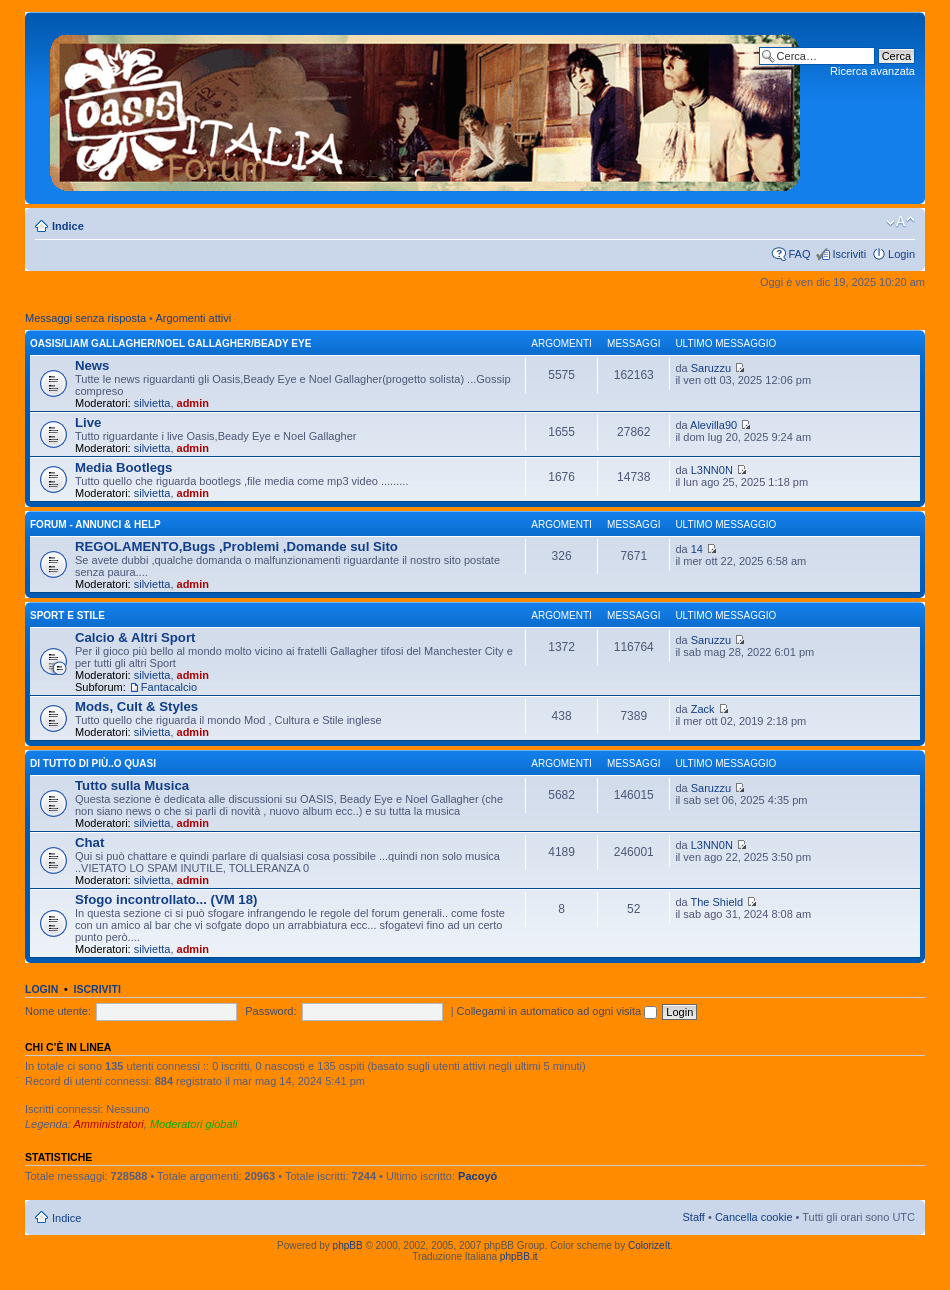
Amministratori (109, 1124)
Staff (693, 1217)
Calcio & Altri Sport (135, 637)
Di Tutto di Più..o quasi (93, 763)
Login (901, 254)
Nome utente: (58, 1011)
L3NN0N (712, 470)
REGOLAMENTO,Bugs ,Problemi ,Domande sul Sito (236, 546)
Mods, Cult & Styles (136, 706)
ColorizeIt (649, 1245)
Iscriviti (849, 254)
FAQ (799, 254)
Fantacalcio (169, 687)
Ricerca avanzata (872, 71)
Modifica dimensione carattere (900, 222)
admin (193, 403)
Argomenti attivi (193, 318)
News (92, 365)
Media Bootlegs (123, 467)
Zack (703, 709)
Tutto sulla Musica (132, 785)
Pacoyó (477, 1176)
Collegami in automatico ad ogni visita (557, 1011)
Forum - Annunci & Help (95, 524)
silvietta (152, 403)
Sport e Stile (67, 615)
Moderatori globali (193, 1124)
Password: (270, 1011)
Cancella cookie (754, 1217)
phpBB (348, 1245)
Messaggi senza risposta (85, 318)
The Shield (716, 902)
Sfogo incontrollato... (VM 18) (166, 899)
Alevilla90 (713, 425)
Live (88, 422)
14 (697, 549)
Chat (89, 842)
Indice (68, 226)
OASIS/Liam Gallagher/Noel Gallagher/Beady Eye (170, 343)
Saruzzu (711, 368)
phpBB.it (519, 1256)
